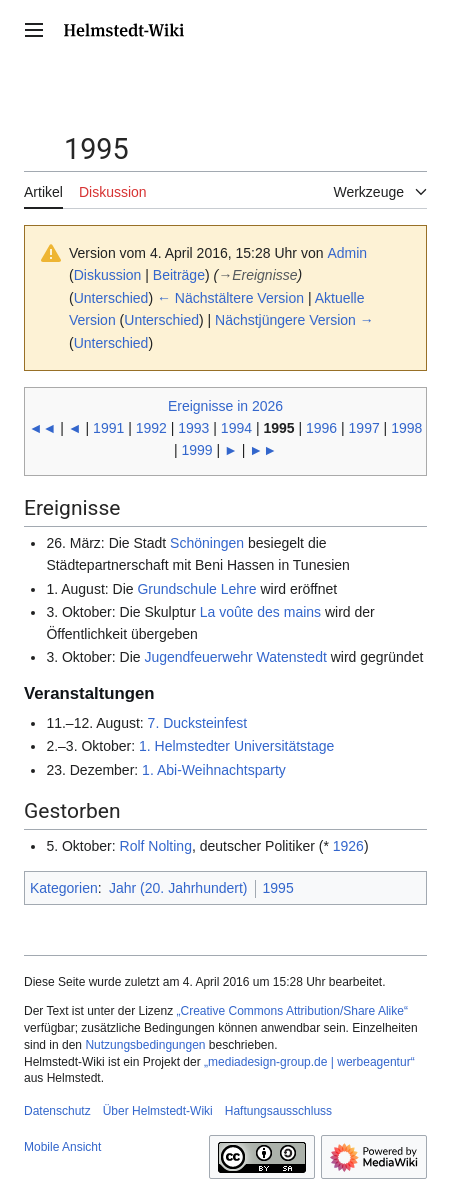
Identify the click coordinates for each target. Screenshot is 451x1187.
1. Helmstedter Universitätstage (236, 746)
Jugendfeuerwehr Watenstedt (235, 657)
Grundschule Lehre (196, 589)
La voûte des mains (260, 612)
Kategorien (64, 888)
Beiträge (179, 275)
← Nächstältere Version (230, 298)
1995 (278, 888)
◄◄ (43, 428)
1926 (348, 846)
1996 (321, 428)
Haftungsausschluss (278, 1111)
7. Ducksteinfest (198, 723)
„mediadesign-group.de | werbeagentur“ (309, 1062)
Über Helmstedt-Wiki (158, 1111)
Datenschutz (57, 1111)
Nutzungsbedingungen (145, 1045)
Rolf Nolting (156, 846)
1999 (196, 450)
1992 (151, 428)
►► (263, 450)
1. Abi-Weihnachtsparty (214, 770)
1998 (406, 428)
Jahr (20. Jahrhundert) (178, 888)
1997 (364, 428)
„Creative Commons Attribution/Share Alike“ (292, 1011)
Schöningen (207, 543)
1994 (236, 428)
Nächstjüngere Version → (294, 320)
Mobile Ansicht (62, 1147)
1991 (108, 428)
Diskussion (108, 275)
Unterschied (111, 298)
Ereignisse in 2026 (225, 406)
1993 (193, 428)
